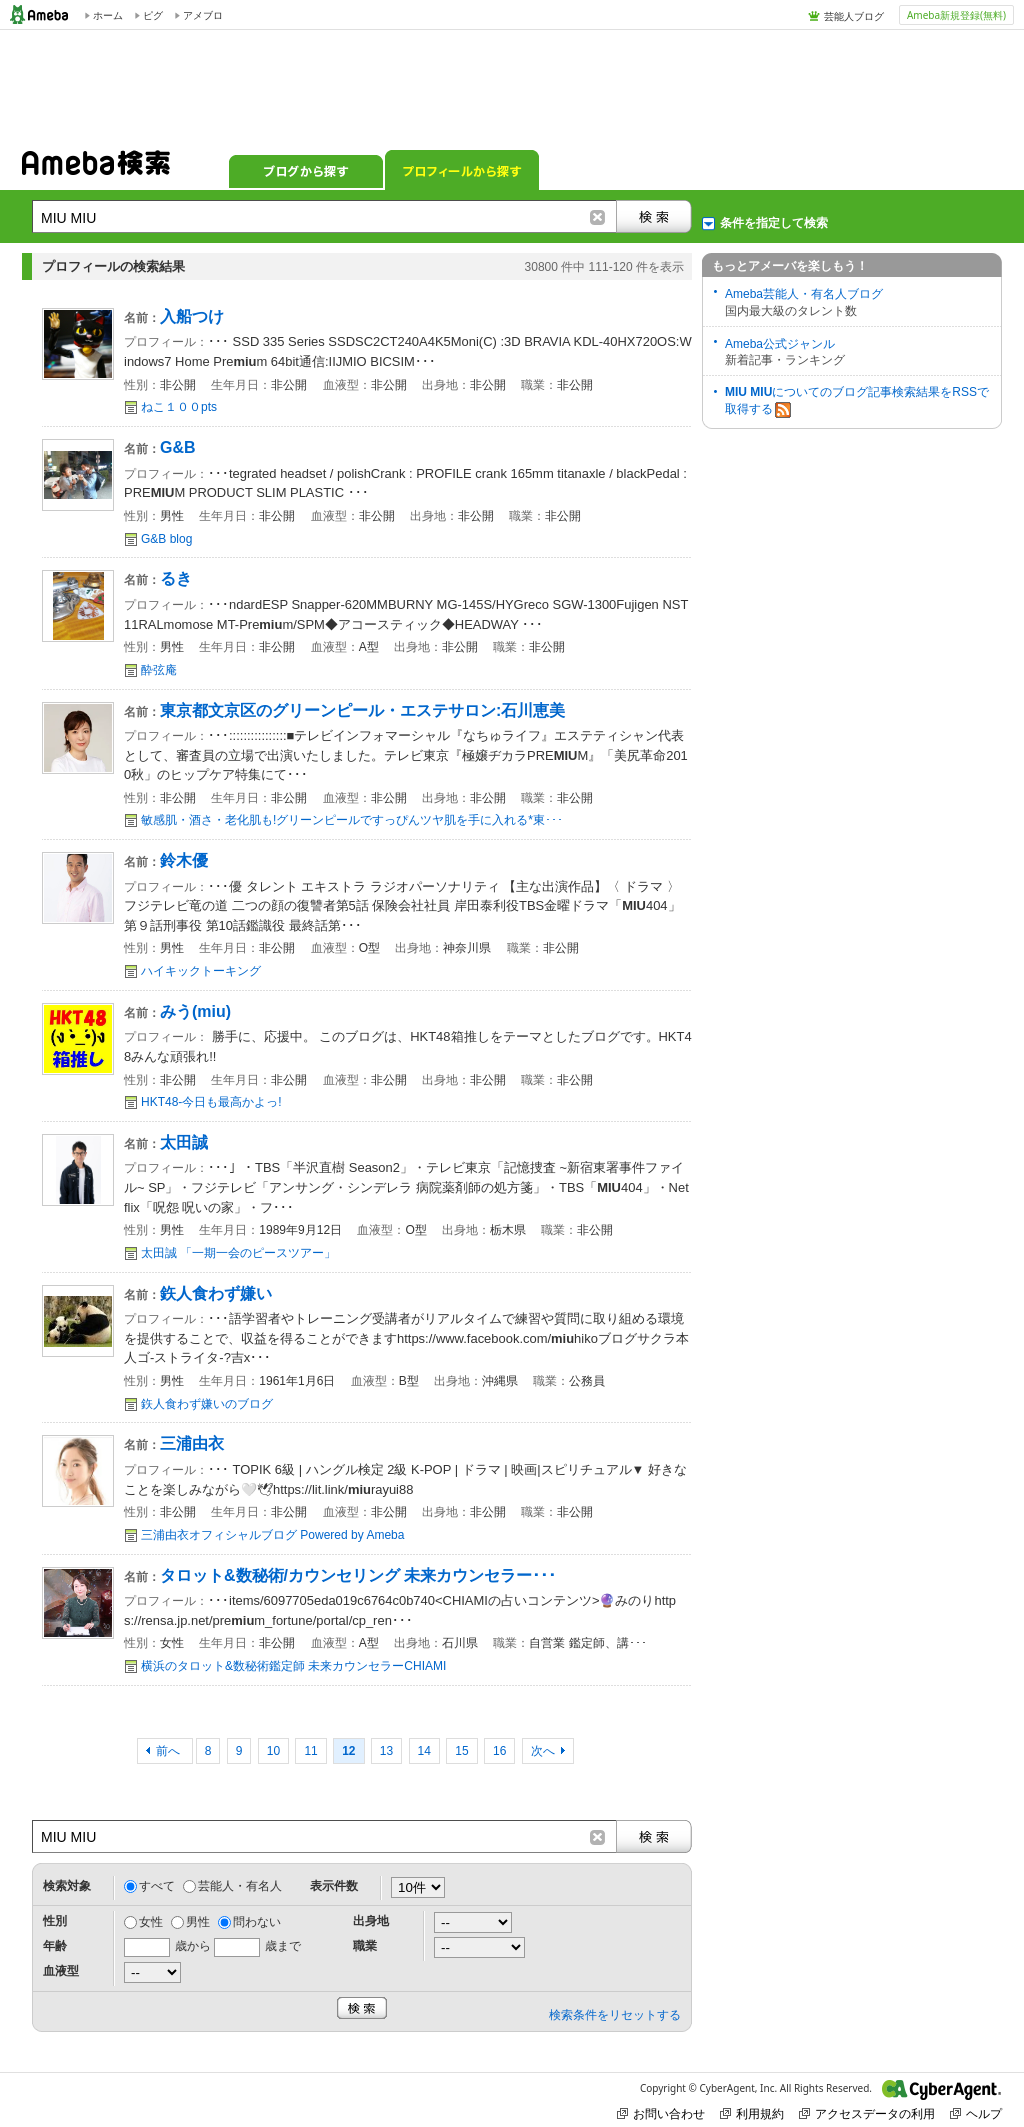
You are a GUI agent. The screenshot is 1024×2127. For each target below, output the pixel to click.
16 (499, 1751)
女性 (151, 1922)
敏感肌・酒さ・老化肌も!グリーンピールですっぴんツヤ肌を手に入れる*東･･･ (352, 820)
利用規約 (752, 2113)
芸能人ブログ (854, 16)
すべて (157, 1886)
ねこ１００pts (179, 407)
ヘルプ (976, 2113)
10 (273, 1751)
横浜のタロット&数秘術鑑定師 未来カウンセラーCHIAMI (293, 1666)
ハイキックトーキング (201, 971)
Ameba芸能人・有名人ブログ (804, 294)
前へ (169, 1751)
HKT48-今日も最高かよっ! (211, 1102)
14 (424, 1751)
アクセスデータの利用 (867, 2113)
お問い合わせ (661, 2113)
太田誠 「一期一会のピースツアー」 (238, 1253)
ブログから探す (306, 170)
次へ (543, 1751)
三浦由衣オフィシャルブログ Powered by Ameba (272, 1535)
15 (461, 1751)
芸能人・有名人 (240, 1886)
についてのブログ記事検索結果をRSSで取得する (857, 401)
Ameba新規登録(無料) (956, 15)
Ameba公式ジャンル (780, 344)
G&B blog (166, 539)
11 (310, 1751)
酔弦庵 (159, 670)
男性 (198, 1922)
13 (386, 1751)
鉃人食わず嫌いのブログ (207, 1404)
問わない (257, 1922)
